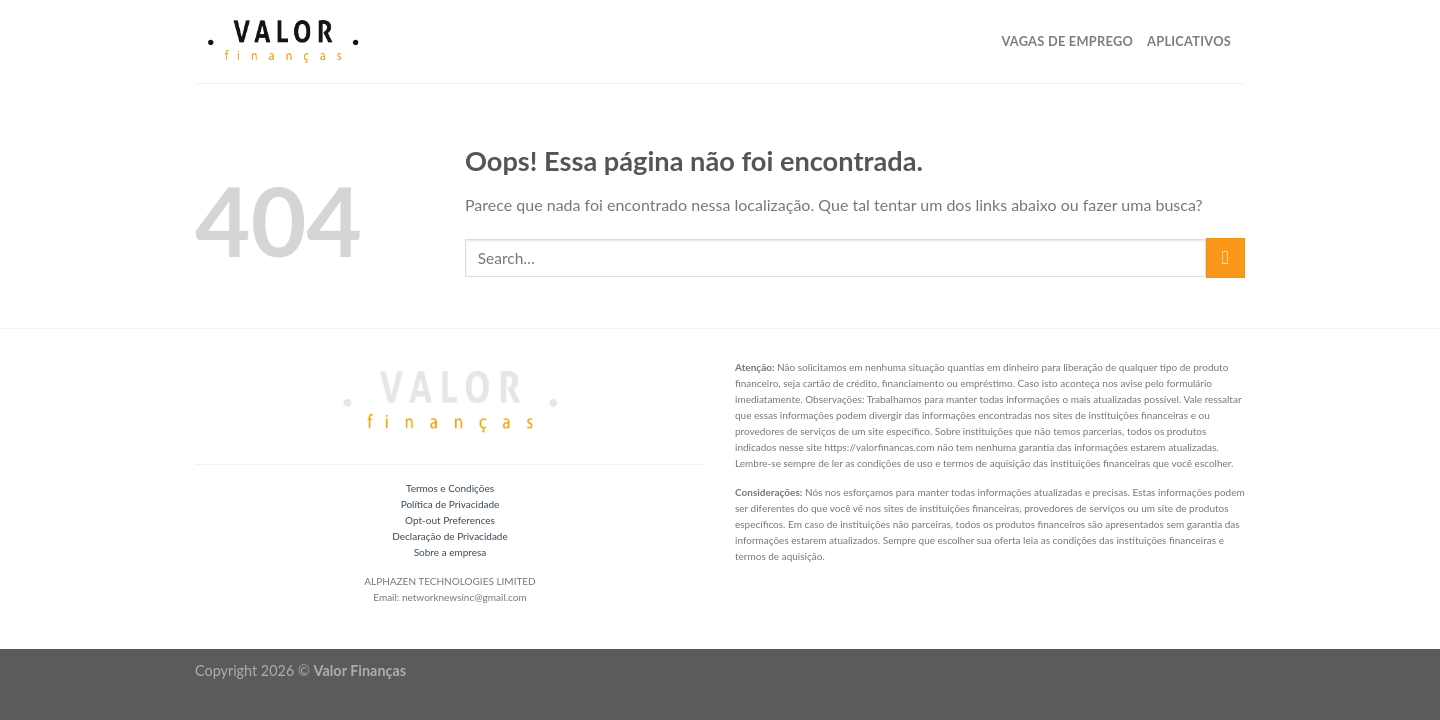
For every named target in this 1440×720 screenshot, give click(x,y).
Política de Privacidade (450, 504)
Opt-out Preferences (450, 520)
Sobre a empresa (450, 552)
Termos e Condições (450, 488)
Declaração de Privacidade (449, 536)
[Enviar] (1225, 257)
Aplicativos (1189, 41)
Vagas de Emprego (1067, 41)
